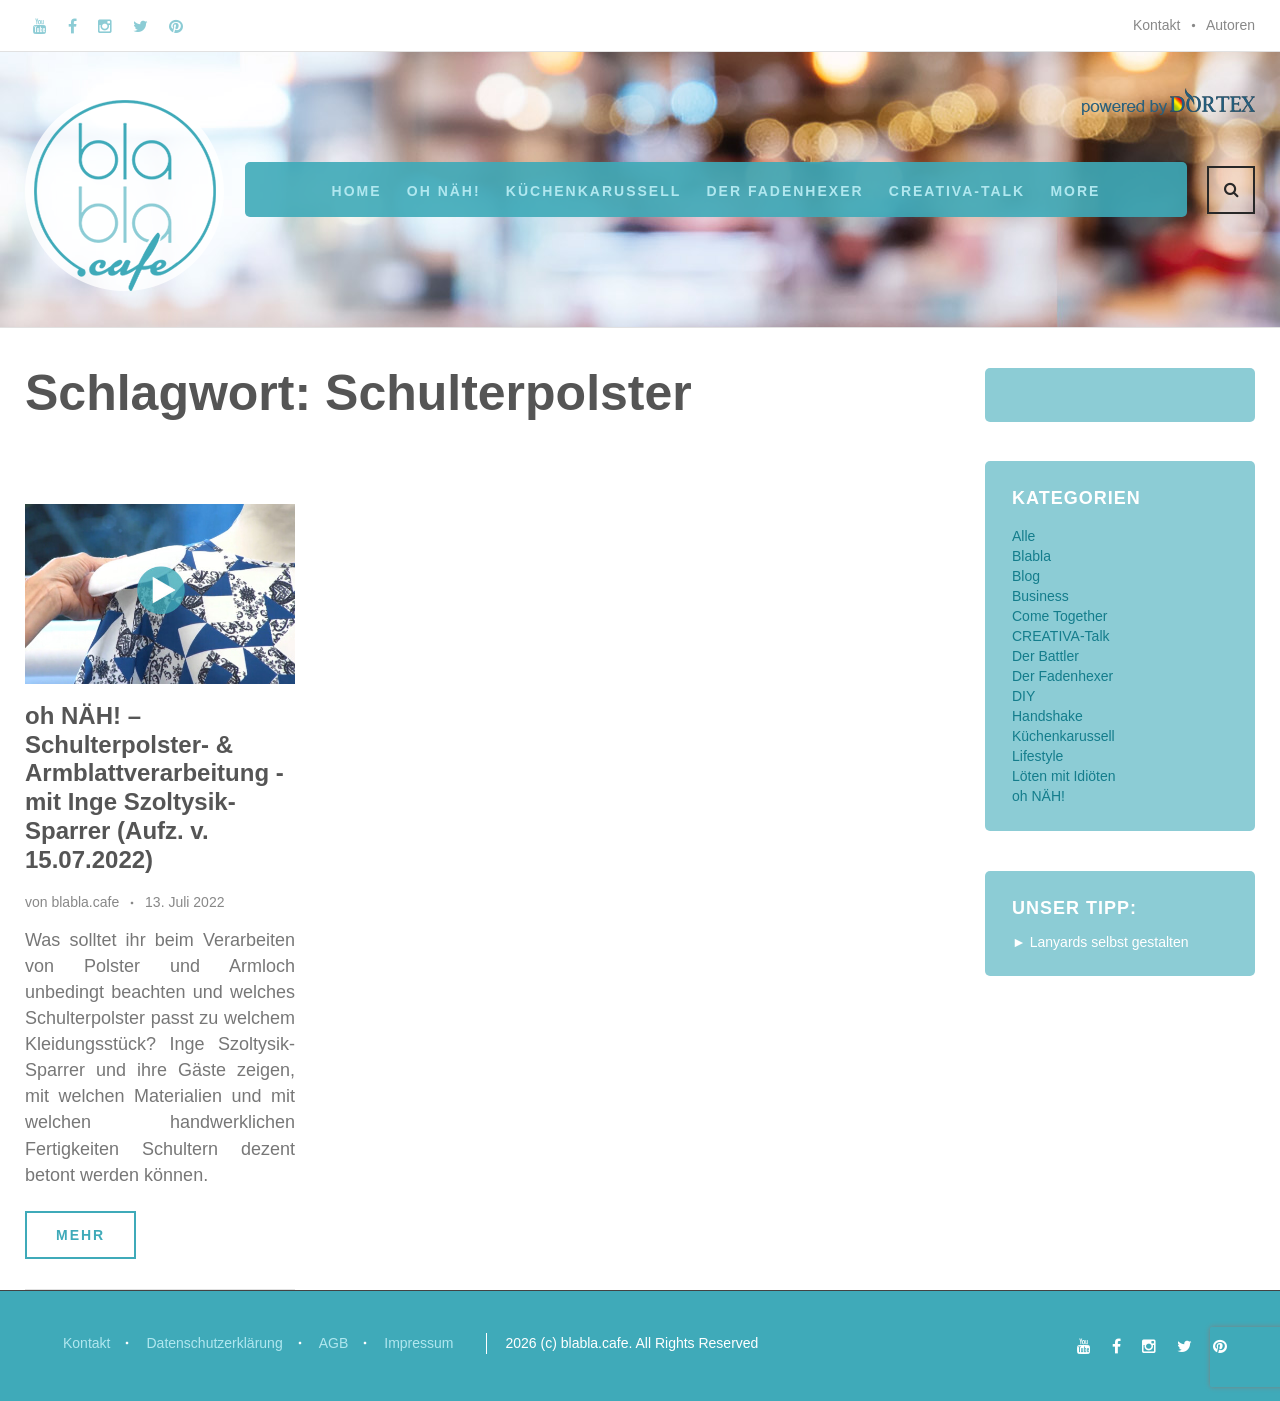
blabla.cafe (85, 902)
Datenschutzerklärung (214, 1343)
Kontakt (1156, 25)
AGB (334, 1343)
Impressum (418, 1343)
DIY (1023, 696)
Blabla (1031, 556)
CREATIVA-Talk (957, 191)
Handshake (1047, 716)
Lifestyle (1037, 756)
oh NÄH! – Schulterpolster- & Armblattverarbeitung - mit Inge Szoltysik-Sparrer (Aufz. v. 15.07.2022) (154, 787)
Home (357, 191)
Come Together (1059, 616)
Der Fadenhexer (784, 191)
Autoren (1230, 25)
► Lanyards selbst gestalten (1100, 942)
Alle (1023, 536)
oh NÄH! (444, 191)
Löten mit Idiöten (1064, 776)
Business (1040, 596)
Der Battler (1045, 656)
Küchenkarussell (593, 191)
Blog (1026, 576)
